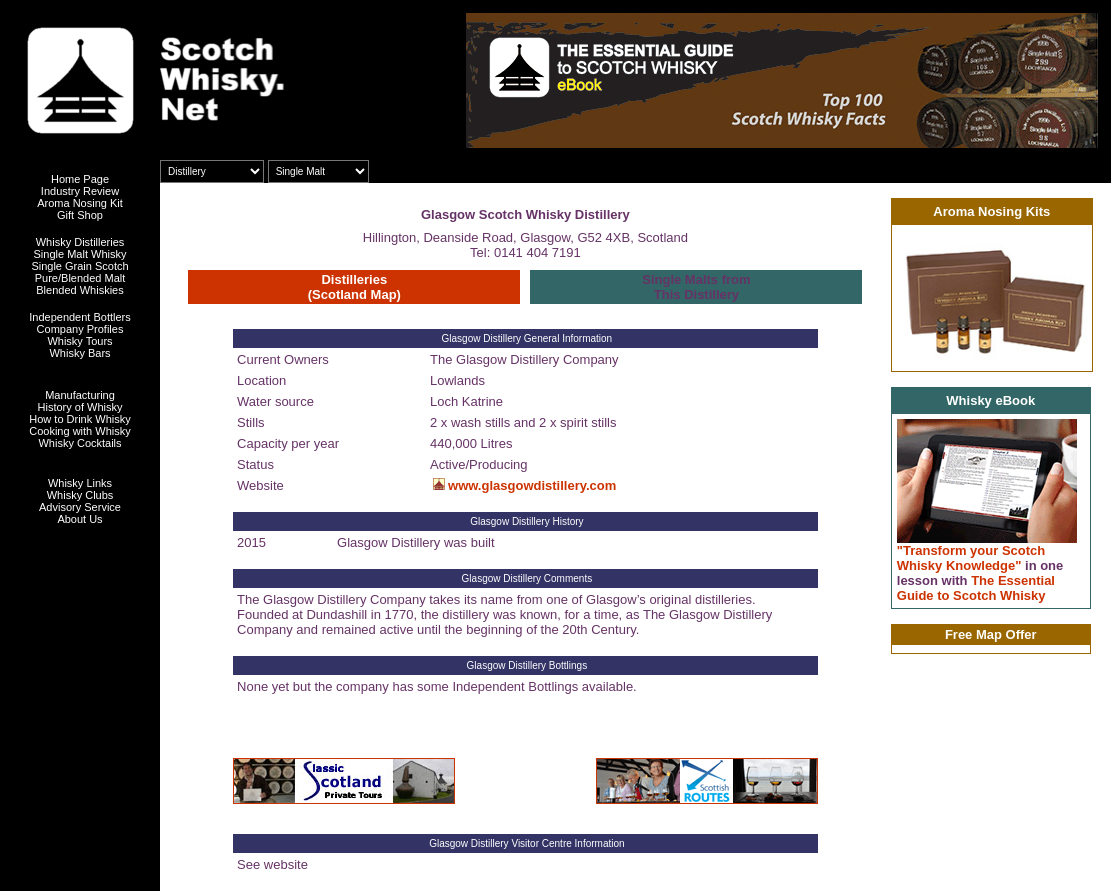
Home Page (80, 179)
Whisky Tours (79, 341)
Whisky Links (80, 483)
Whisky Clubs (80, 495)
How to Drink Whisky (79, 419)
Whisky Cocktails (79, 443)
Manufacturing (80, 395)
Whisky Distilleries (80, 242)
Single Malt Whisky (80, 254)
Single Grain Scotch (79, 266)
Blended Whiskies (79, 290)
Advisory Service (80, 507)
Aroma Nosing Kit (80, 203)
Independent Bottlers (80, 317)
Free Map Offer (991, 634)
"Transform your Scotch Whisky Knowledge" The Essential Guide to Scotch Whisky (980, 573)
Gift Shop (80, 215)
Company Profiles (80, 329)
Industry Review (80, 191)
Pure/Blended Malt (80, 278)
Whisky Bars (79, 353)
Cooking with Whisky (79, 431)
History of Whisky (80, 407)
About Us (79, 519)
